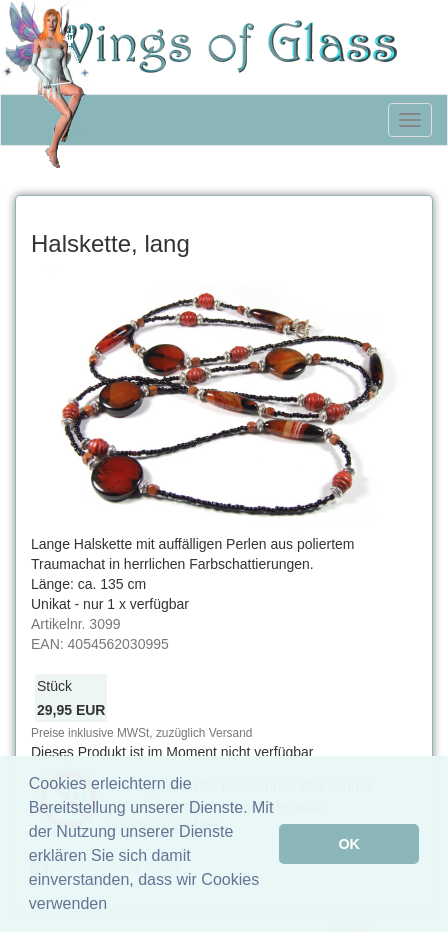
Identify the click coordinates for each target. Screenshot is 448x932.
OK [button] (349, 844)
